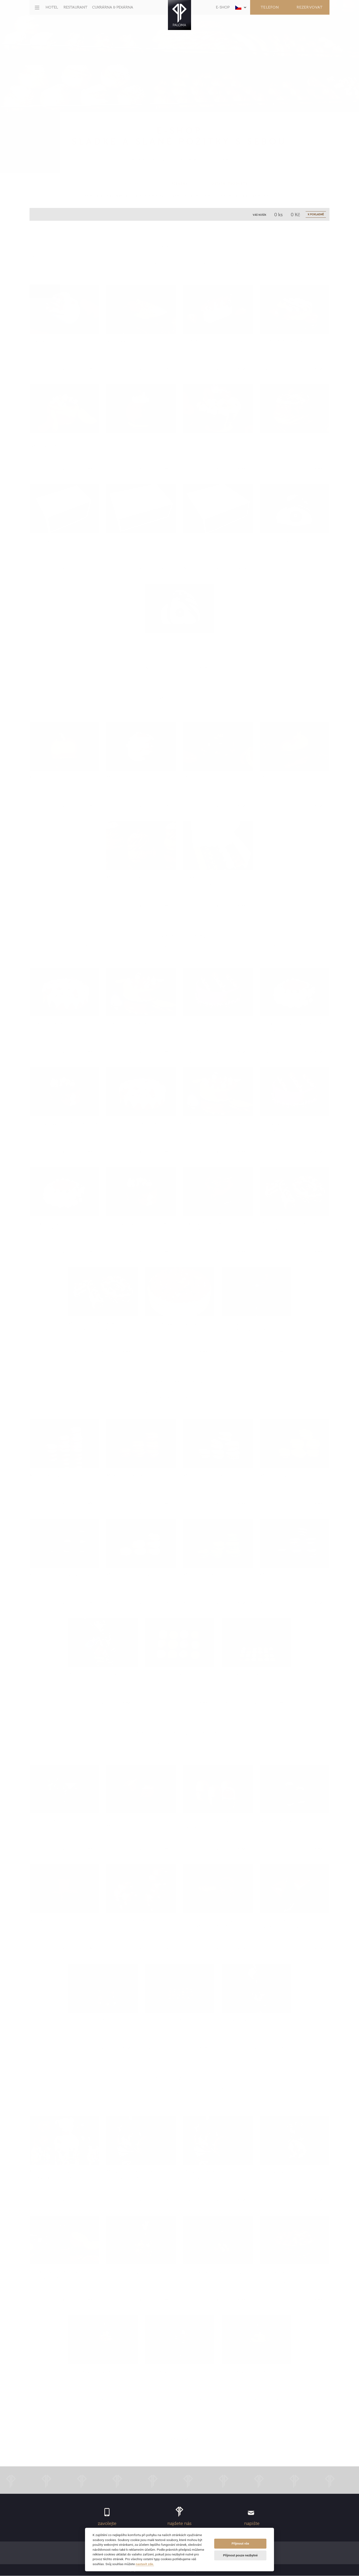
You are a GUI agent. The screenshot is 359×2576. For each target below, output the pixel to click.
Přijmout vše (240, 2543)
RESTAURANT (75, 7)
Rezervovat (310, 7)
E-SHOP (223, 7)
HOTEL (52, 7)
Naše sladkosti (264, 196)
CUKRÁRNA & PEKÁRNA (112, 7)
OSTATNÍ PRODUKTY (230, 184)
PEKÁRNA (179, 184)
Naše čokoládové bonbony (225, 196)
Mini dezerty (117, 196)
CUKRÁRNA (129, 184)
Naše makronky (184, 196)
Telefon (270, 7)
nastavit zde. (145, 2564)
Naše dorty (93, 196)
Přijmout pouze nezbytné (240, 2555)
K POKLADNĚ (316, 214)
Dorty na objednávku (149, 196)
